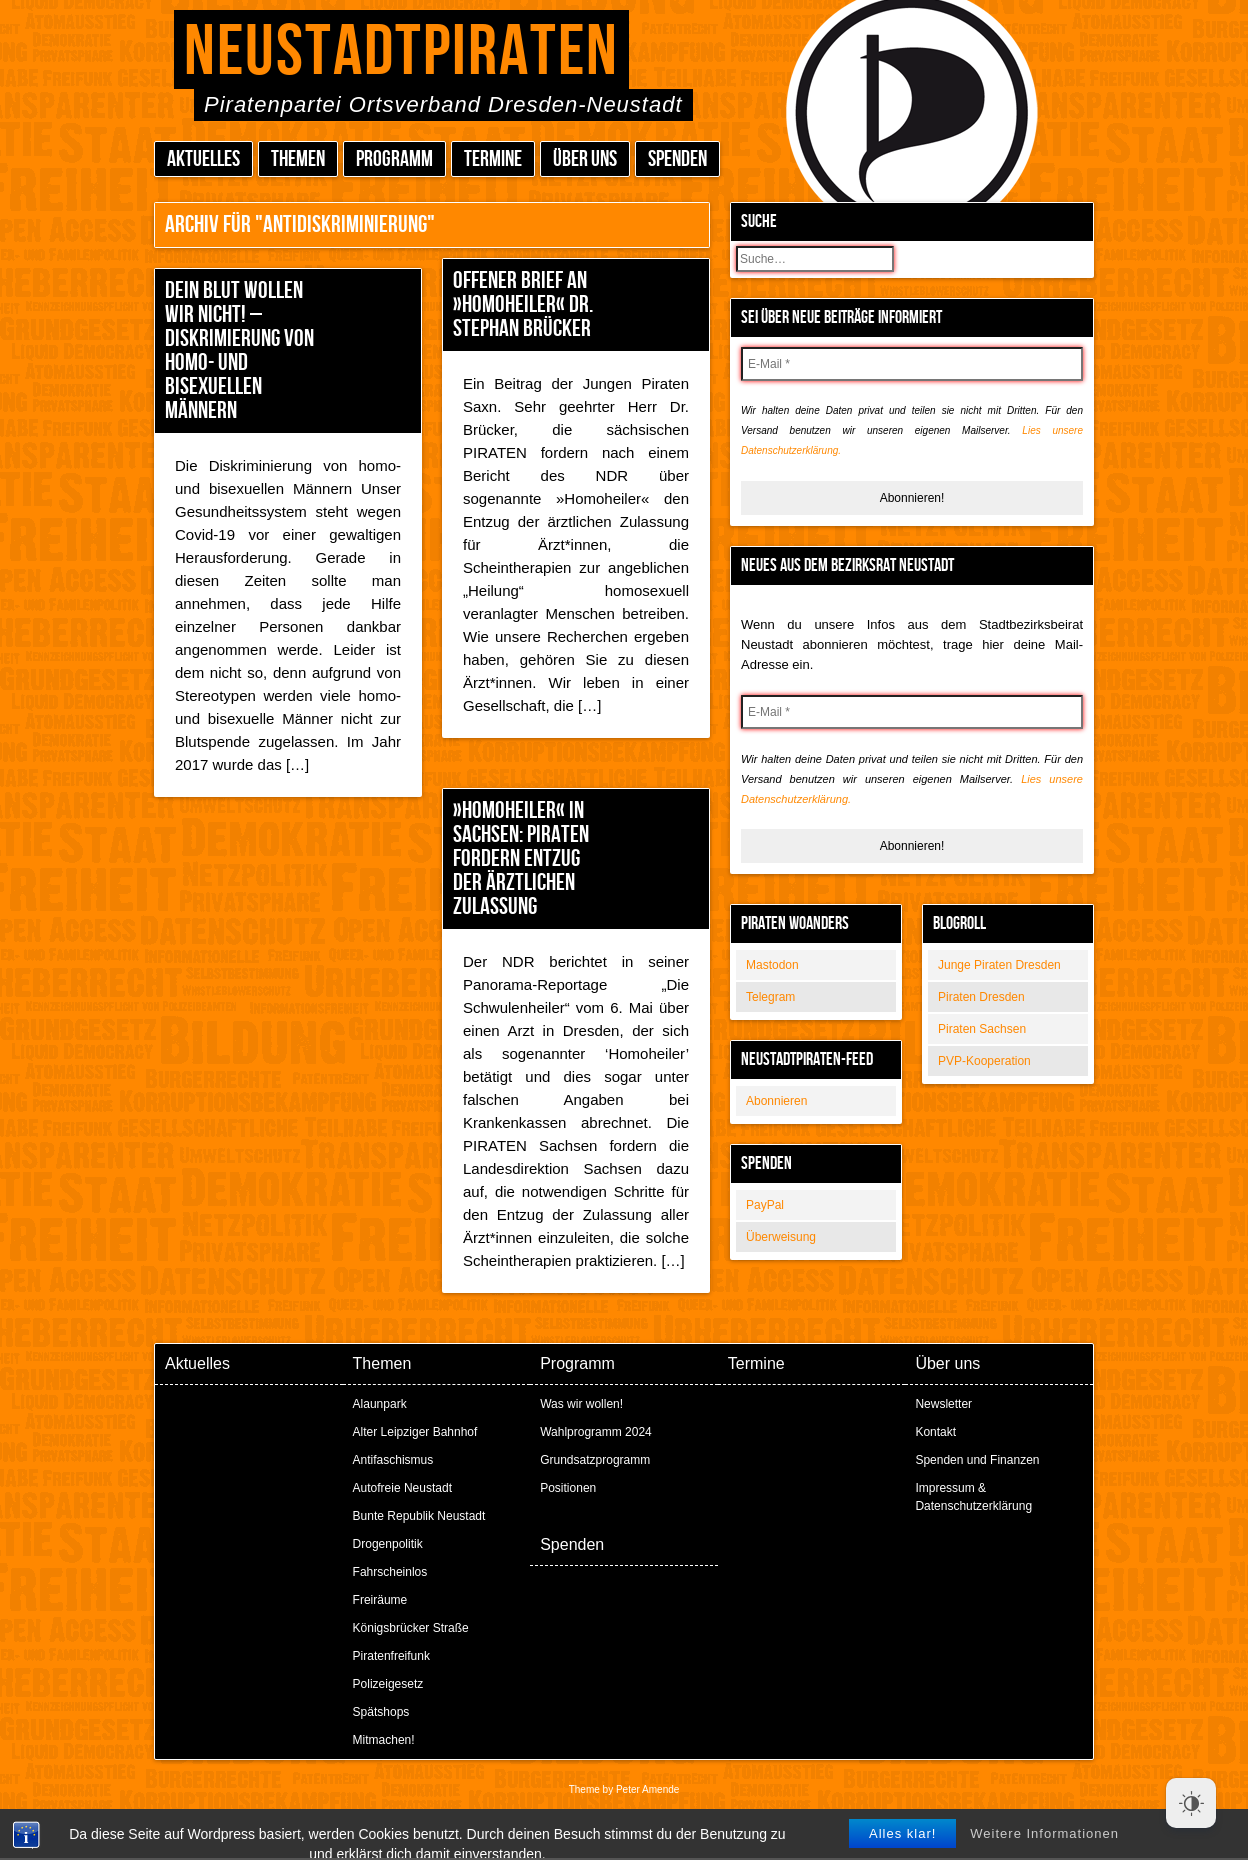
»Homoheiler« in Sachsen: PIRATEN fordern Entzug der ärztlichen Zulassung (521, 858)
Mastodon (772, 965)
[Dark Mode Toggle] (1191, 1803)
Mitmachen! (384, 1740)
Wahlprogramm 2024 (596, 1432)
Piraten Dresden (981, 997)
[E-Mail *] (912, 364)
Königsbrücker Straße (411, 1628)
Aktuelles (203, 159)
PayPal (765, 1205)
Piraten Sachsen (982, 1029)
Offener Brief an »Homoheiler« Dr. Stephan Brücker (523, 304)
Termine (493, 159)
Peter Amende (647, 1789)
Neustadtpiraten (401, 52)
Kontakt (935, 1432)
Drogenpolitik (388, 1544)
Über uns (585, 159)
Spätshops (381, 1712)
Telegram (770, 997)
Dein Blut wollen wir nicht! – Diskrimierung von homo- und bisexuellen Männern (239, 350)
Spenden (677, 159)
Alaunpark (380, 1404)
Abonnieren (776, 1101)
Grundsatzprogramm (595, 1460)
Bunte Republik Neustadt (419, 1516)
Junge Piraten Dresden (999, 965)
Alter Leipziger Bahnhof (415, 1432)
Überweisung (781, 1237)
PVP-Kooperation (984, 1061)
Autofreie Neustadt (402, 1488)
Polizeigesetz (388, 1684)
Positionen (568, 1488)
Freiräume (380, 1600)
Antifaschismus (393, 1460)
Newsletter (943, 1404)
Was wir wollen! (581, 1404)
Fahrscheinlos (390, 1572)
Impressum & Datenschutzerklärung (973, 1497)
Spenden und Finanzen (977, 1460)
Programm (394, 159)
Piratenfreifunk (391, 1656)
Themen (298, 159)
